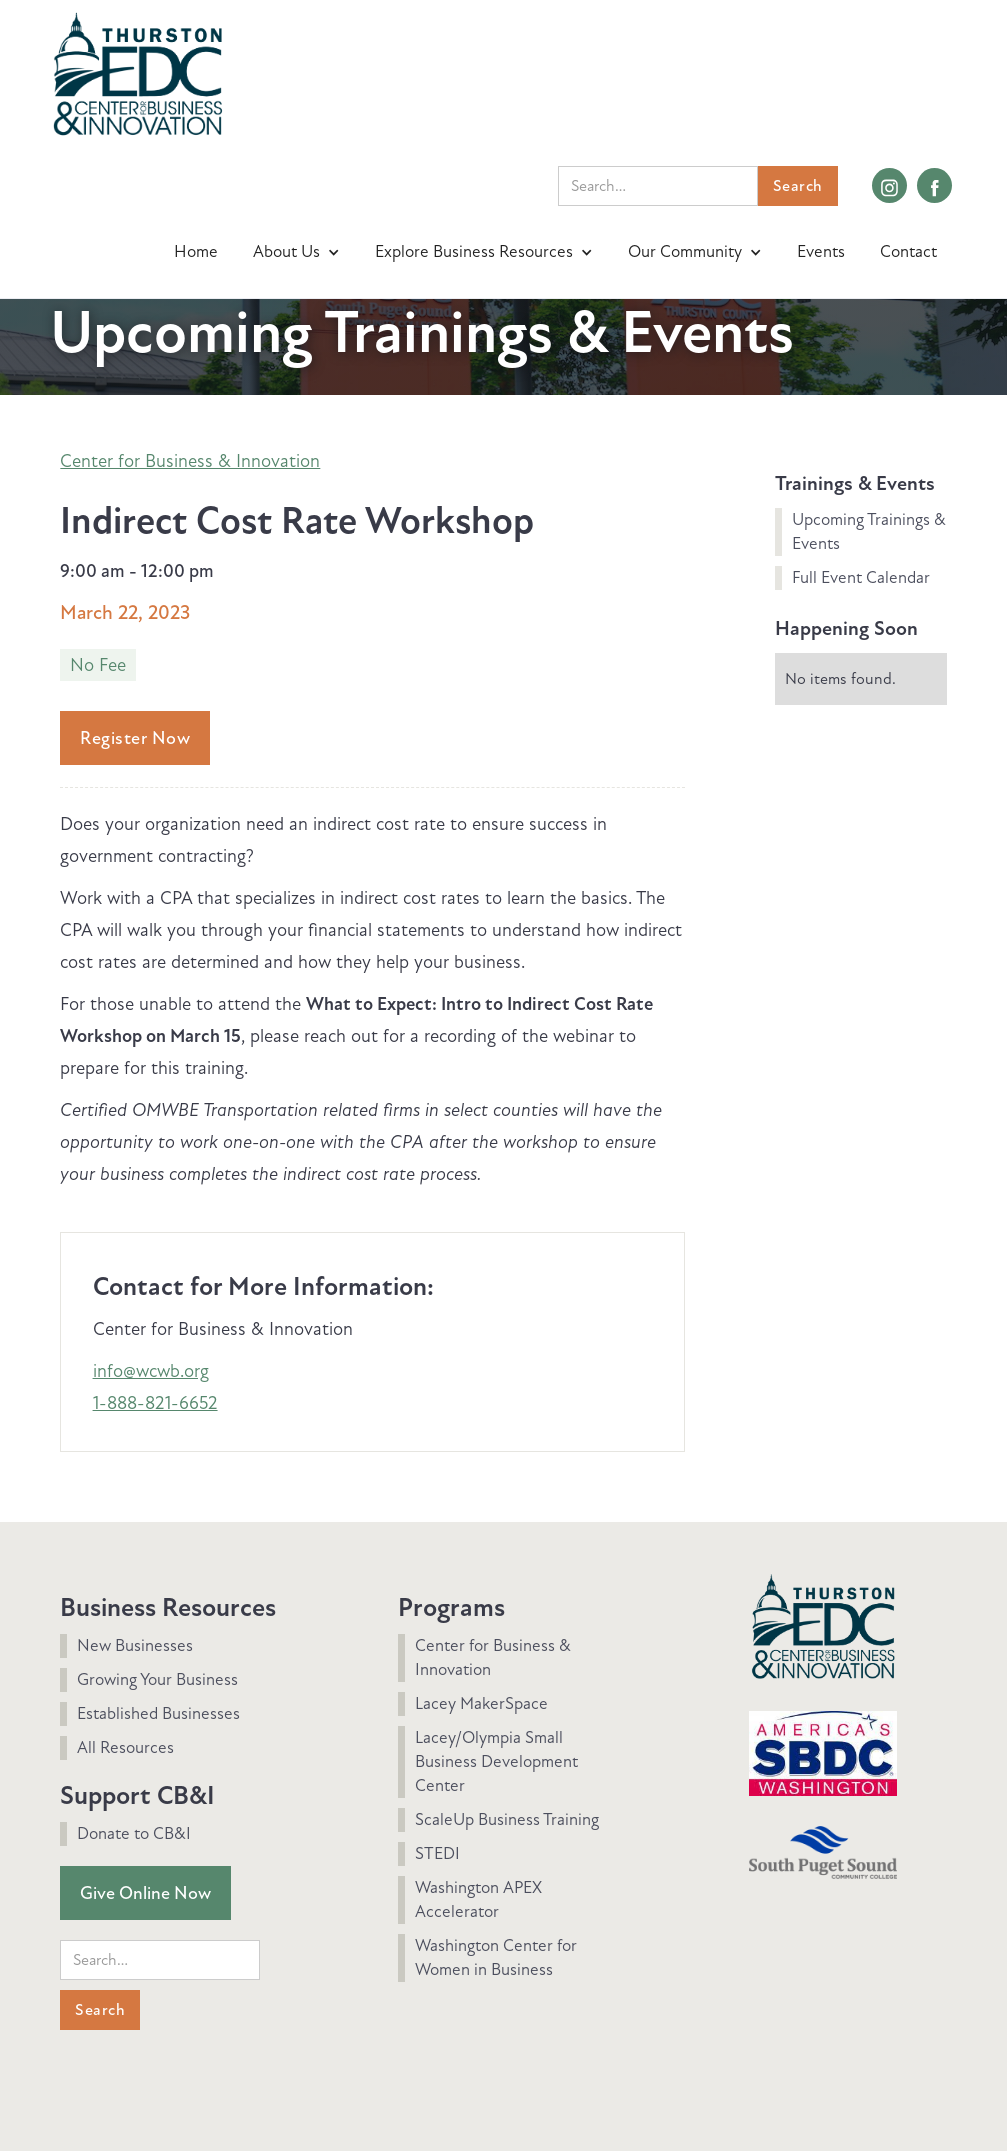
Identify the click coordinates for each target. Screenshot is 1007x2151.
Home (196, 251)
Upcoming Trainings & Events (869, 531)
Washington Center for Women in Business (496, 1957)
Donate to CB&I (134, 1833)
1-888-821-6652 (155, 1403)
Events (821, 251)
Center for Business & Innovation (190, 461)
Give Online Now (145, 1893)
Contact (908, 251)
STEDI (437, 1853)
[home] (137, 71)
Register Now (135, 738)
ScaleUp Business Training (507, 1819)
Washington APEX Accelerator (478, 1899)
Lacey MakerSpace (481, 1703)
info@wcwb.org (151, 1371)
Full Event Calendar (861, 577)
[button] (299, 252)
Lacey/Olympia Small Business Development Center (496, 1761)
